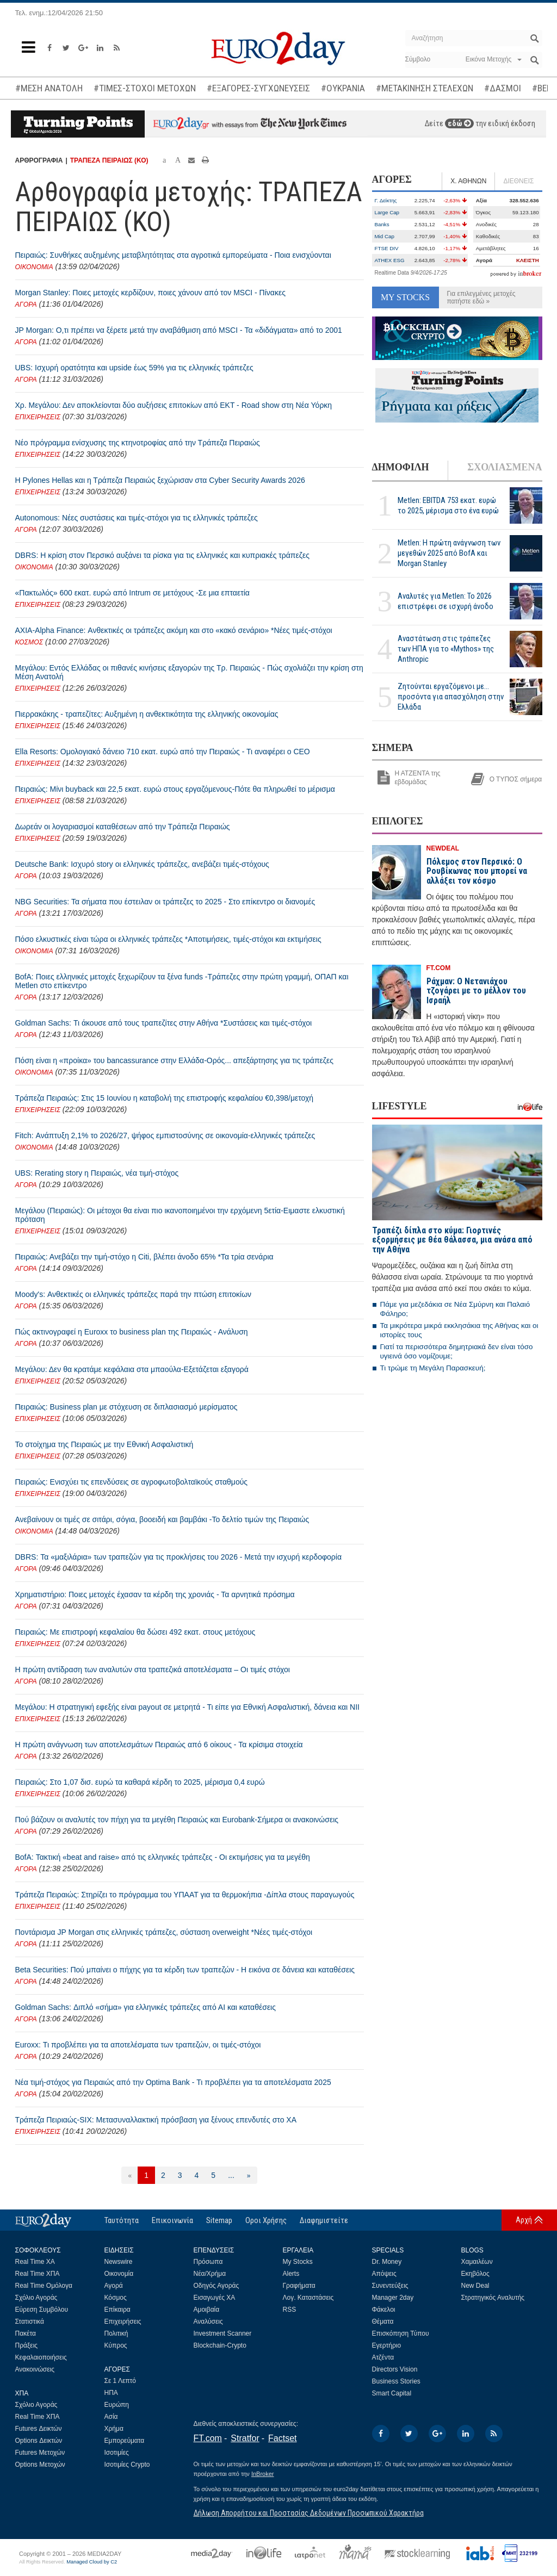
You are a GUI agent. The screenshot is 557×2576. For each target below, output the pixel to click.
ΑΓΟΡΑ (26, 304)
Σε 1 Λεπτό (120, 2381)
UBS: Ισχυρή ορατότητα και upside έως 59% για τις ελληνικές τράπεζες (134, 367)
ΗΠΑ (111, 2393)
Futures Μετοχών (40, 2452)
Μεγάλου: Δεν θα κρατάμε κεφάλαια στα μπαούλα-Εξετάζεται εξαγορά (132, 1369)
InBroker (262, 2474)
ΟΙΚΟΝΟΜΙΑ (34, 267)
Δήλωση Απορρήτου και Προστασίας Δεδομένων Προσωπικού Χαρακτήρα (309, 2513)
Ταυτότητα (121, 2220)
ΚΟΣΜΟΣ (29, 642)
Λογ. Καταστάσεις (308, 2297)
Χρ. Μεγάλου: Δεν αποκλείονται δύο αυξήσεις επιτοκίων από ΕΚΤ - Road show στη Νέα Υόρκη (173, 405)
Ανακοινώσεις (35, 2369)
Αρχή (524, 2220)
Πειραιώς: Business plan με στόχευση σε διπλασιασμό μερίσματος (126, 1406)
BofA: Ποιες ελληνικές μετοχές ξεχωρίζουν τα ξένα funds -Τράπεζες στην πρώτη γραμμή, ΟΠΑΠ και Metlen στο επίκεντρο (182, 981)
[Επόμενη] (248, 2175)
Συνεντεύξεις (390, 2285)
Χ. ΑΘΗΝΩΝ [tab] (468, 181)
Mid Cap (384, 236)
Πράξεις (26, 2345)
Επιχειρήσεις (122, 2321)
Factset (282, 2438)
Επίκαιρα (117, 2309)
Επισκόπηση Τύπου (400, 2333)
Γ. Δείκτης (386, 200)
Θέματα (383, 2321)
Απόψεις (384, 2273)
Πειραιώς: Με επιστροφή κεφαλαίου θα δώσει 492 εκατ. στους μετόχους (135, 1632)
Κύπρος (115, 2345)
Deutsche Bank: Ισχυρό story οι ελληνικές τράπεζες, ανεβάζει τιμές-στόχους (142, 864)
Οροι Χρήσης (266, 2220)
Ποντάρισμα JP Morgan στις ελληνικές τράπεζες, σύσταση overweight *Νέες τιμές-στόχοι (164, 1932)
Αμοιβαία (207, 2309)
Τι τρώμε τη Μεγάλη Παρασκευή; (433, 1368)
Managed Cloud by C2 (91, 2562)
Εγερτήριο (386, 2345)
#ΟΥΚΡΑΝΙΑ (343, 88)
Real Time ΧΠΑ (37, 2273)
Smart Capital (392, 2393)
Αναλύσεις (208, 2321)
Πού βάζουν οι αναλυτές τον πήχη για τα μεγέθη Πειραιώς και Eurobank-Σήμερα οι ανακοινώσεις (177, 1819)
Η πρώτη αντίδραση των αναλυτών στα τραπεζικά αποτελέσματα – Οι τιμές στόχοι (152, 1669)
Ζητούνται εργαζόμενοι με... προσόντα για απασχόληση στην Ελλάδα (451, 696)
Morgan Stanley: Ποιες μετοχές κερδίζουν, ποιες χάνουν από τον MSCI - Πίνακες (150, 292)
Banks (382, 224)
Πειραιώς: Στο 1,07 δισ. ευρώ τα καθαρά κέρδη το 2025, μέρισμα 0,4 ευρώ (140, 1782)
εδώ (459, 123)
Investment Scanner (223, 2333)
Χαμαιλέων (477, 2261)
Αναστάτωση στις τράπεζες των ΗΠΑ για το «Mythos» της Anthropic (446, 649)
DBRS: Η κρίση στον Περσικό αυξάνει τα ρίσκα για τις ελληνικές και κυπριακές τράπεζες (162, 555)
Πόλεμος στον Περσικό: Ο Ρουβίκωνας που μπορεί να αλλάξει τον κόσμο (476, 871)
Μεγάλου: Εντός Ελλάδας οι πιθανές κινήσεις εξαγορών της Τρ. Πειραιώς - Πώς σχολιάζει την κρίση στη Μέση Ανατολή (189, 672)
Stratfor (245, 2438)
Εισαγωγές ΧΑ (215, 2297)
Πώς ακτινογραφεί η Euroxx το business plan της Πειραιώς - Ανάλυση (131, 1331)
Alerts (291, 2273)
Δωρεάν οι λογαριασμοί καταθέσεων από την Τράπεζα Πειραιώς (122, 826)
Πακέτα (25, 2333)
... (231, 2175)
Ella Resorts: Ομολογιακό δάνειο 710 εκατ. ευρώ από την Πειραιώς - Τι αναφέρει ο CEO (162, 751)
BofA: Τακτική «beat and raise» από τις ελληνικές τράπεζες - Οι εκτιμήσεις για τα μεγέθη (162, 1857)
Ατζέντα (383, 2357)
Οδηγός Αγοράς (216, 2285)
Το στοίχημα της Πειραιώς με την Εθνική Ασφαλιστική (104, 1444)
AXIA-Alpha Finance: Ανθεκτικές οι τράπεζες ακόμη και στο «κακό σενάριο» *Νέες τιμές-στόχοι (173, 630)
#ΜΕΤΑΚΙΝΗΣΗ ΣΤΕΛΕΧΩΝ (424, 88)
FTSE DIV (387, 248)
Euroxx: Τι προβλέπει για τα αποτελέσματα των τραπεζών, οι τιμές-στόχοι (138, 2044)
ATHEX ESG (390, 260)
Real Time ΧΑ (35, 2261)
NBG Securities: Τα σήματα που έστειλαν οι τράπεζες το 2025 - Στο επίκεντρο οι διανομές (165, 901)
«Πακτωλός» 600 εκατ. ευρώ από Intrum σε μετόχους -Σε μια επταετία (132, 592)
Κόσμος (115, 2297)
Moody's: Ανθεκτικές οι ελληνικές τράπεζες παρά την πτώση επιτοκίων (133, 1294)
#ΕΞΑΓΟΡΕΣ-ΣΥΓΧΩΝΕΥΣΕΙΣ (258, 88)
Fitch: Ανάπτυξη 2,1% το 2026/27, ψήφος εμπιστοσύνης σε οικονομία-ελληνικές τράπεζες (165, 1135)
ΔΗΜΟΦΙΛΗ (400, 467)
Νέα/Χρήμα (210, 2273)
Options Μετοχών (40, 2464)
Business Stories (396, 2381)
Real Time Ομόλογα (43, 2285)
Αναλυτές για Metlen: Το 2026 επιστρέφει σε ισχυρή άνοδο (445, 601)
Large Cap (387, 212)
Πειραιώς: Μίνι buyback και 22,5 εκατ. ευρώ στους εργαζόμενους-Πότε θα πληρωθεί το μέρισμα (175, 789)
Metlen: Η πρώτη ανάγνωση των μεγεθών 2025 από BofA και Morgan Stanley (449, 553)
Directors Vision (395, 2369)
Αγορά (113, 2285)
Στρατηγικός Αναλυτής (493, 2297)
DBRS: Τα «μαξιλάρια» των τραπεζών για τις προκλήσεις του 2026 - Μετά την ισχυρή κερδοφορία (178, 1557)
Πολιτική (116, 2333)
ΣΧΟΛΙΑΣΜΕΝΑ (504, 467)
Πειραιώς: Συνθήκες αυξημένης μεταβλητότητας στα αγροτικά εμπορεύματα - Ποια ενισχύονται (173, 255)
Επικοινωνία (172, 2220)
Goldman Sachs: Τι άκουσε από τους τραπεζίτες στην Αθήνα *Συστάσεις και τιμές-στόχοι (163, 1023)
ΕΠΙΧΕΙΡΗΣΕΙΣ (37, 417)
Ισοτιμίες (116, 2452)
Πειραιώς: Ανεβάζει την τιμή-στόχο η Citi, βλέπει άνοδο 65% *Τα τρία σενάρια (144, 1256)
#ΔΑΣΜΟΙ (502, 88)
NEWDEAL (443, 848)
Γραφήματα (299, 2285)
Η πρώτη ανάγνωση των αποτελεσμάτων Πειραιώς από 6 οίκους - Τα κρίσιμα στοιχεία (159, 1744)
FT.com (208, 2438)
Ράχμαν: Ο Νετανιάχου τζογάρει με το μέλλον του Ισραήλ (476, 990)
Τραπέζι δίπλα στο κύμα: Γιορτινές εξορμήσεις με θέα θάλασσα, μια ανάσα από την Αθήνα (452, 1240)
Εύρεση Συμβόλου (41, 2309)
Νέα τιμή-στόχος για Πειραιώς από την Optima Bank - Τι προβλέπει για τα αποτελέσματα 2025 (173, 2082)
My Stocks (298, 2261)
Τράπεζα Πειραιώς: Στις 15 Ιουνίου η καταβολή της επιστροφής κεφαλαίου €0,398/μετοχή (164, 1098)
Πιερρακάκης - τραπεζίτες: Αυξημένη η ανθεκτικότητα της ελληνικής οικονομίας (146, 714)
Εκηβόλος (475, 2273)
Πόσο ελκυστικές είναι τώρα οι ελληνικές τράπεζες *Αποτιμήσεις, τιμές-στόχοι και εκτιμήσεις (168, 939)
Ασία (111, 2416)
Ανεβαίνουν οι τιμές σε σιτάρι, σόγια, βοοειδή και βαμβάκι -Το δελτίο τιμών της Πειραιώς (162, 1519)
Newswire (118, 2261)
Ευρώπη (116, 2405)
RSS (289, 2309)
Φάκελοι (383, 2309)
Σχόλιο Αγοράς (36, 2297)
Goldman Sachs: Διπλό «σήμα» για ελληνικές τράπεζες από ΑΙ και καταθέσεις (145, 2007)
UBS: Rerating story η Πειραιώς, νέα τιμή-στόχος (97, 1173)
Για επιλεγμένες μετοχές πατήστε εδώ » (481, 297)
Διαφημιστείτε (324, 2220)
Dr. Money (387, 2261)
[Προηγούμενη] (129, 2175)
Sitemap (219, 2220)
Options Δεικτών (39, 2440)
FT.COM (438, 968)
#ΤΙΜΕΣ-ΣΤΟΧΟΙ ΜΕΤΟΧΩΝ (145, 88)
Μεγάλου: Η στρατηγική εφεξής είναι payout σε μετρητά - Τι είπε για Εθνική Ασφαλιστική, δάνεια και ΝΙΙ (187, 1707)
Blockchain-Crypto (220, 2345)
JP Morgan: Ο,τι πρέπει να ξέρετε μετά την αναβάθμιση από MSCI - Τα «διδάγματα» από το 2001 (178, 330)
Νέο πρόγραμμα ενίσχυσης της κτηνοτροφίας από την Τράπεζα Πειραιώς (137, 442)
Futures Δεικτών (38, 2428)
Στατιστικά (29, 2321)
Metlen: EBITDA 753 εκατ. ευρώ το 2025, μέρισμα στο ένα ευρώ (448, 505)
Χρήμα (113, 2428)
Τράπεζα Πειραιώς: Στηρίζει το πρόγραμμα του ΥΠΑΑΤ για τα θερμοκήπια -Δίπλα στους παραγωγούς (185, 1894)
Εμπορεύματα (124, 2440)
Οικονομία (119, 2273)
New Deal (475, 2285)
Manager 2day (393, 2297)
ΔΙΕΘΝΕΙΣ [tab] (518, 181)
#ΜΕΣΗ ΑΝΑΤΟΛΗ (49, 88)
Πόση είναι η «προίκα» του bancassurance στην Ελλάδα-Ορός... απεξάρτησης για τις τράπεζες (174, 1060)
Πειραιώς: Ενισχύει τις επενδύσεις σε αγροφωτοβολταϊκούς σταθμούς (131, 1482)
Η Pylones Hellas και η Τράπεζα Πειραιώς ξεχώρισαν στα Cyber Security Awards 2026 (160, 480)
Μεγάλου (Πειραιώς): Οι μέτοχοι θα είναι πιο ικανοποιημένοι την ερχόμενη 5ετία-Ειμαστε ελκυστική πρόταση (180, 1215)
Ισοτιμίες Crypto (127, 2464)
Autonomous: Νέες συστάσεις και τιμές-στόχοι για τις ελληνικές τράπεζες (136, 517)
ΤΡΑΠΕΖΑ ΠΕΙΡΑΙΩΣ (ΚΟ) (109, 160)
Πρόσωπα (208, 2261)
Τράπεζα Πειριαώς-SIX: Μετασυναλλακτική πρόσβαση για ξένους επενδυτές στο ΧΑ (155, 2119)
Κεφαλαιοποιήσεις (41, 2357)
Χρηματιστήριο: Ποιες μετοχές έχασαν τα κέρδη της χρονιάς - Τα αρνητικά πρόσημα (155, 1594)
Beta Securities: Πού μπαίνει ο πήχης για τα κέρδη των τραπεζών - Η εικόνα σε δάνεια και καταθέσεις (185, 1969)
